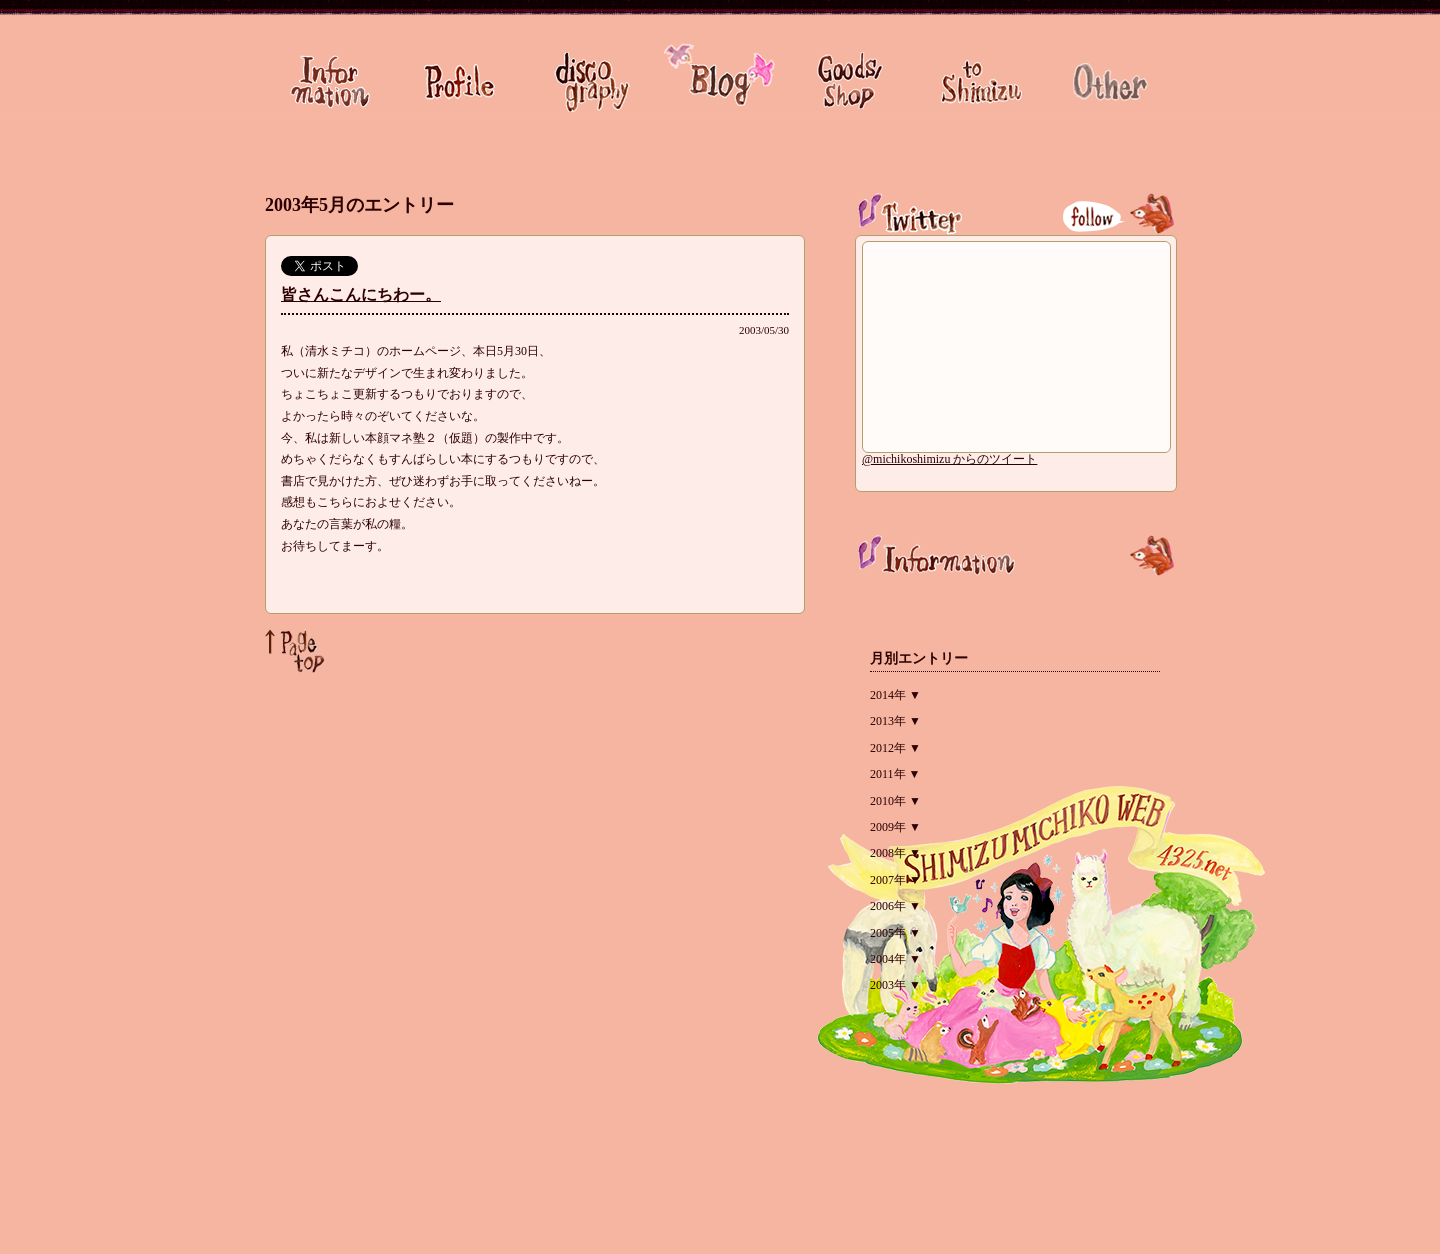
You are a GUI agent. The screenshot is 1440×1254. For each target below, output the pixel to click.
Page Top (295, 651)
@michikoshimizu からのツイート (949, 459)
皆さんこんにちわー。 (361, 294)
